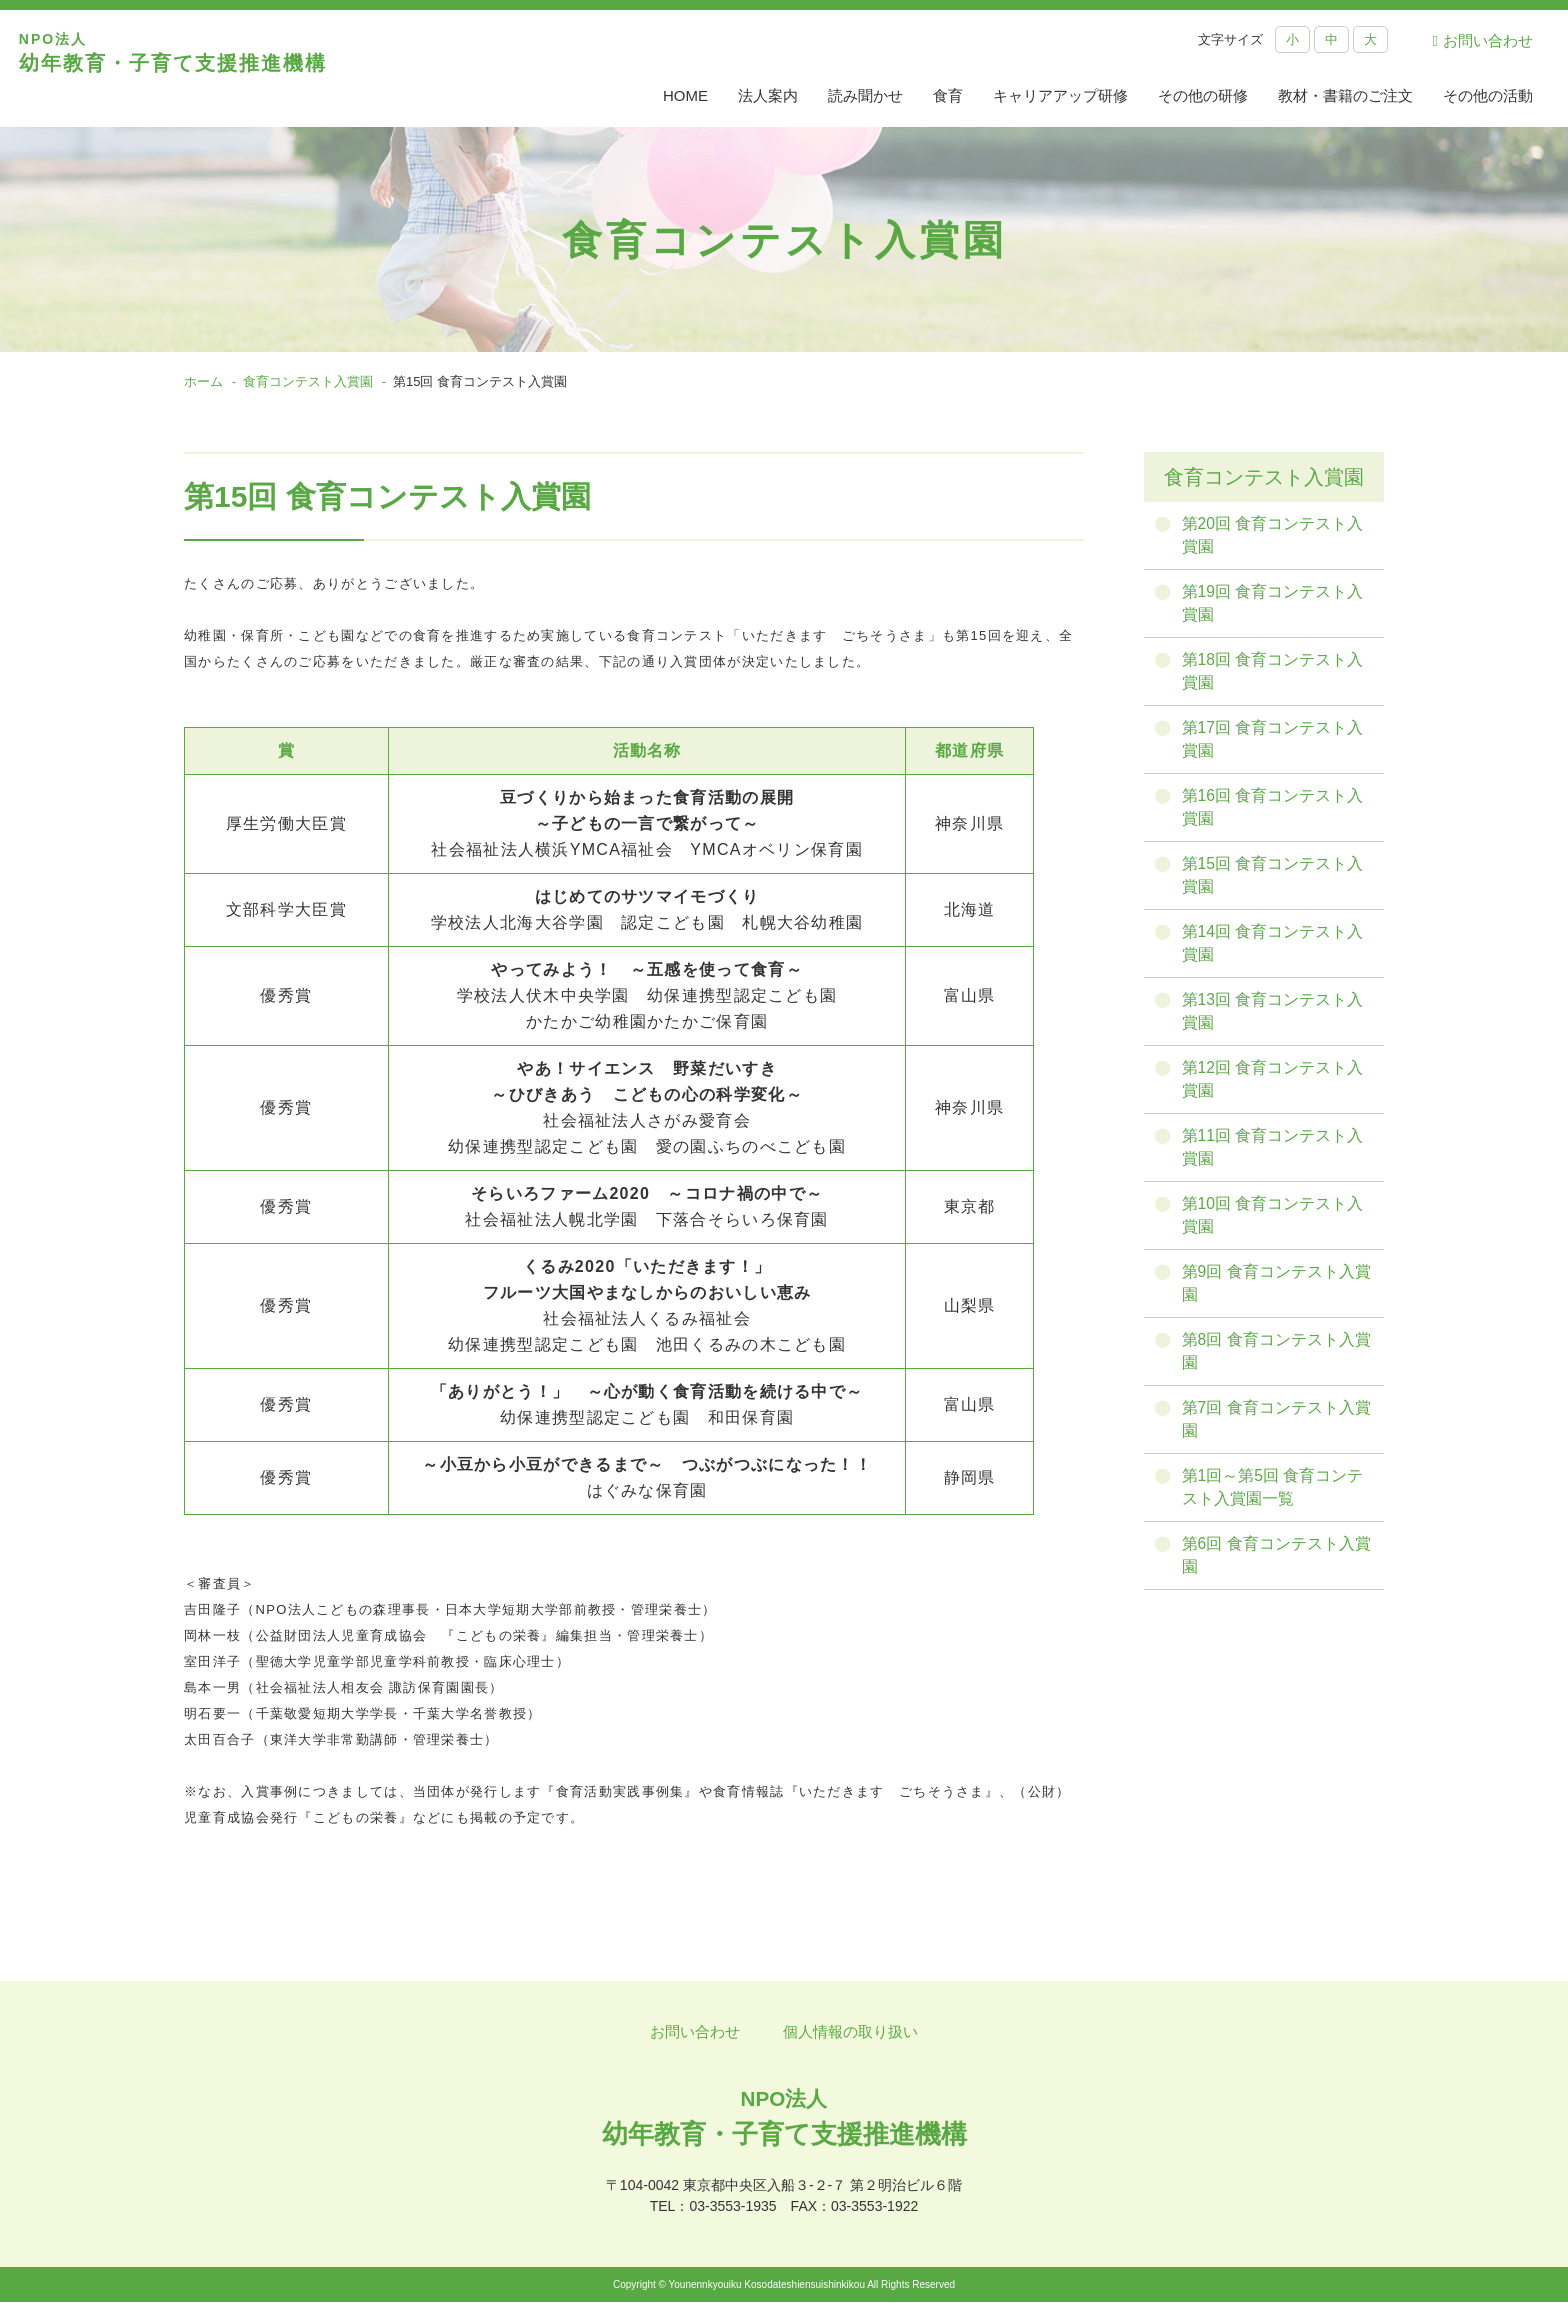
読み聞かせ (865, 95)
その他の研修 (1203, 95)
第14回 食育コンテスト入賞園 (1275, 949)
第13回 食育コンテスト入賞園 (1275, 1018)
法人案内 (768, 95)
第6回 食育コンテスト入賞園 (1278, 1570)
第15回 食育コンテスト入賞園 (1275, 880)
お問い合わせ (1483, 40)
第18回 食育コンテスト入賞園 (1275, 673)
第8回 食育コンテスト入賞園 (1278, 1363)
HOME (685, 95)
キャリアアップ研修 (1060, 95)
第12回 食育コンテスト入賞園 (1275, 1087)
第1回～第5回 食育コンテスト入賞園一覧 (1275, 1501)
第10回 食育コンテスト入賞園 (1275, 1225)
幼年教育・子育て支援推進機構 (195, 68)
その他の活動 (1488, 95)
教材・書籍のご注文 (1345, 95)
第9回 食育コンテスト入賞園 (1278, 1294)
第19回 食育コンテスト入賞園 (1275, 604)
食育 (948, 95)
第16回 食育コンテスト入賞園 (1275, 811)
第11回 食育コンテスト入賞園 (1275, 1156)
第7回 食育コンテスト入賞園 (1278, 1432)
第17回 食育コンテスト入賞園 (1275, 742)
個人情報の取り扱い (850, 2031)
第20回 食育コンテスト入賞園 (1275, 535)
